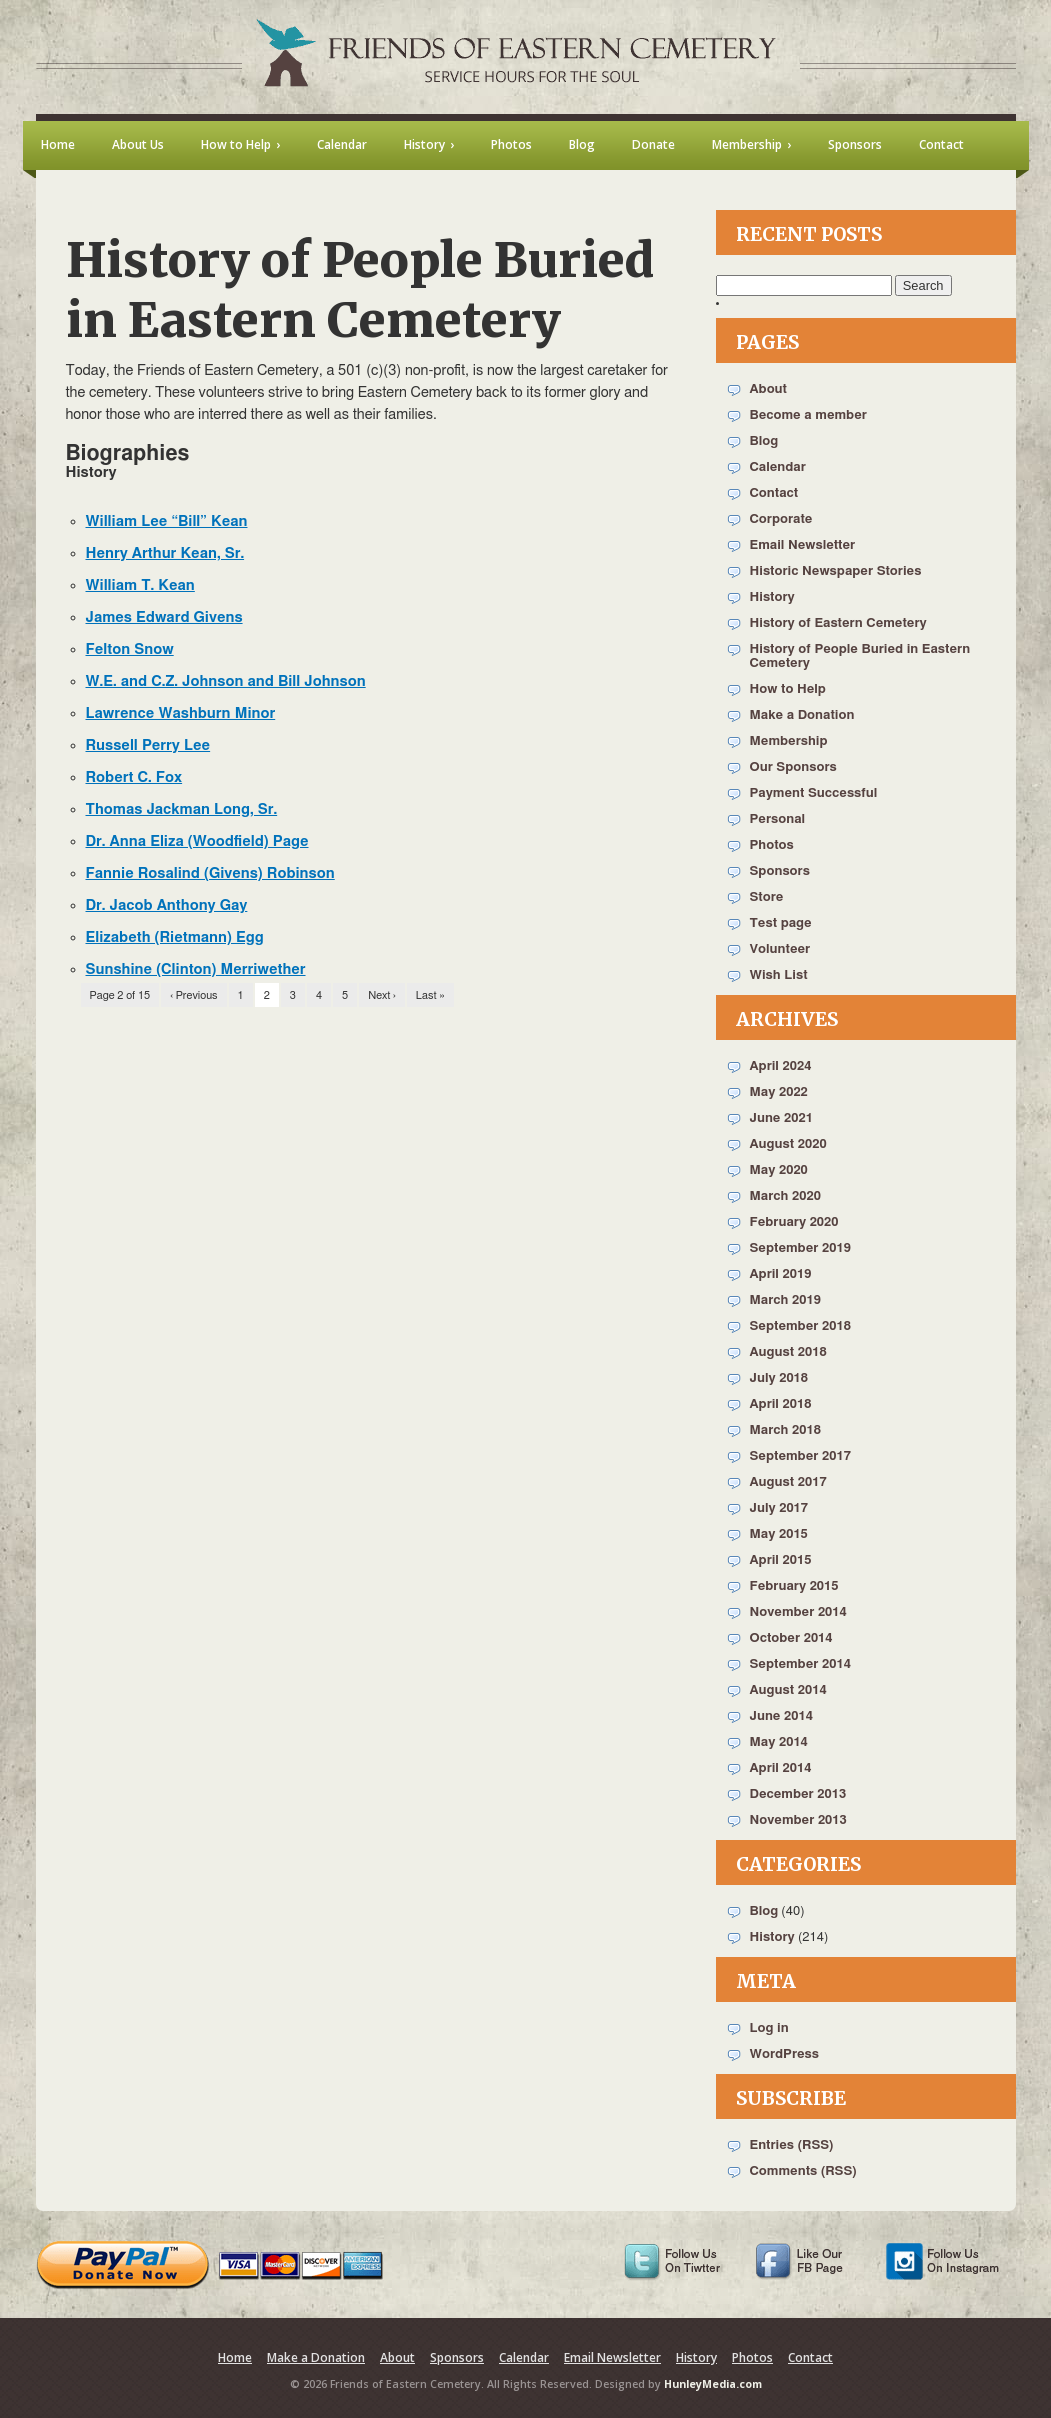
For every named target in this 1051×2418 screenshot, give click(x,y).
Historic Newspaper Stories (836, 571)
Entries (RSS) (792, 2145)
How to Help (788, 689)
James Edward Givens (164, 617)
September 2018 (800, 1326)
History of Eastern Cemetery (838, 623)
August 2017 (788, 1482)
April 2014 (781, 1768)
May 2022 (779, 1092)
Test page (781, 923)
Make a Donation (802, 715)
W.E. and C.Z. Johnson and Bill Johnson (226, 681)
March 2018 (785, 1430)
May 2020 (779, 1170)
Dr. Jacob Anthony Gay (167, 905)
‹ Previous (193, 995)
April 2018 (781, 1404)
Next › (382, 995)
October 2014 (791, 1638)
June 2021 (781, 1118)
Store (767, 897)
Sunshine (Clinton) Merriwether (196, 969)
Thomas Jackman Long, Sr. (182, 809)
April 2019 (781, 1274)
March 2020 (785, 1196)
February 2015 (794, 1586)
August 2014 (788, 1690)
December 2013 (798, 1794)
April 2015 (781, 1560)
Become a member (808, 415)
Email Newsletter (803, 545)
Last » (430, 995)
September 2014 (800, 1664)
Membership (789, 741)
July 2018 (779, 1378)
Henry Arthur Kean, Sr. (165, 553)
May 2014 (779, 1742)
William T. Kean (140, 585)
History (772, 597)
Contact (774, 493)
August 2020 (788, 1144)
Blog (764, 441)
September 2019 (800, 1248)
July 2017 (779, 1508)
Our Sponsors (793, 767)
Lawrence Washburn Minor (181, 713)
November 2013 (798, 1820)
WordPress (785, 2054)
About (768, 389)
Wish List (779, 975)
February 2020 (794, 1222)
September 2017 (800, 1456)
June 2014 (781, 1716)
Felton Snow (130, 649)
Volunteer (780, 949)
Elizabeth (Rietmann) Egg (175, 937)
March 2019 (785, 1300)
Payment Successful (814, 793)
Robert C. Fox (134, 777)
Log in (769, 2028)
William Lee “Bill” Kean (167, 521)
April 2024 (781, 1066)
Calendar (778, 467)
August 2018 (788, 1352)
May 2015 (779, 1534)
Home (235, 2357)
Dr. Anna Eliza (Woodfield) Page (197, 841)
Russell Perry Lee (148, 745)
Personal (778, 819)
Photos (772, 845)
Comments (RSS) (803, 2171)
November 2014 (798, 1612)
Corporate (781, 519)
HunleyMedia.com (713, 2384)
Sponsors (780, 871)
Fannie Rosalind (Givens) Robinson (210, 873)
